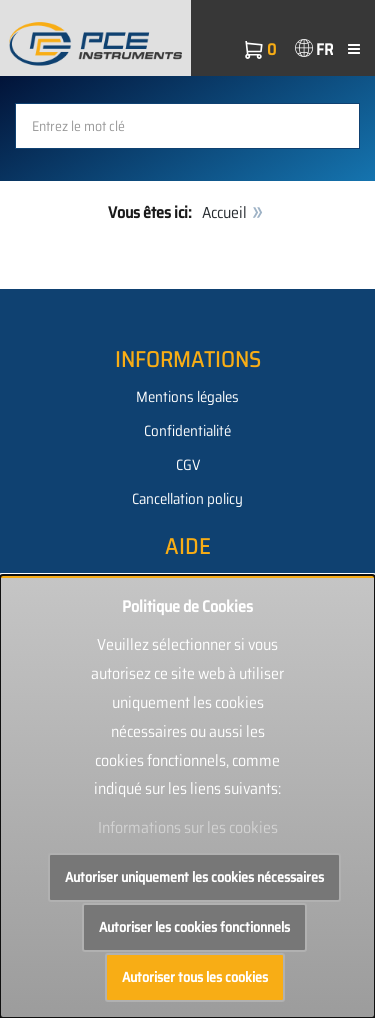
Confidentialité (187, 431)
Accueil (224, 212)
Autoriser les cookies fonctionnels (194, 927)
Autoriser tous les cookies (195, 977)
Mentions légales (187, 397)
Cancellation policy (187, 499)
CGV (188, 465)
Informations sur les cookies (188, 827)
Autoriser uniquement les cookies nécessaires (194, 877)
